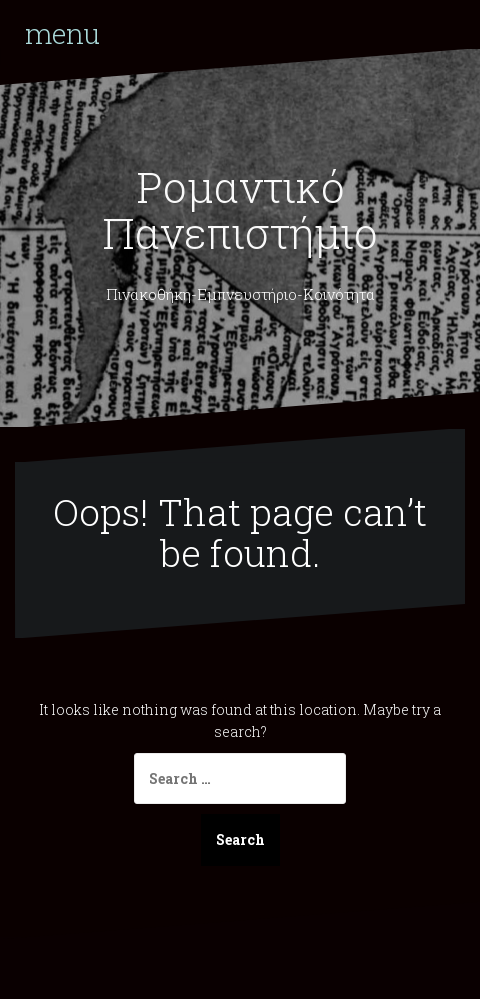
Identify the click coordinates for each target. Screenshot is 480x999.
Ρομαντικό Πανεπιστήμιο (240, 209)
